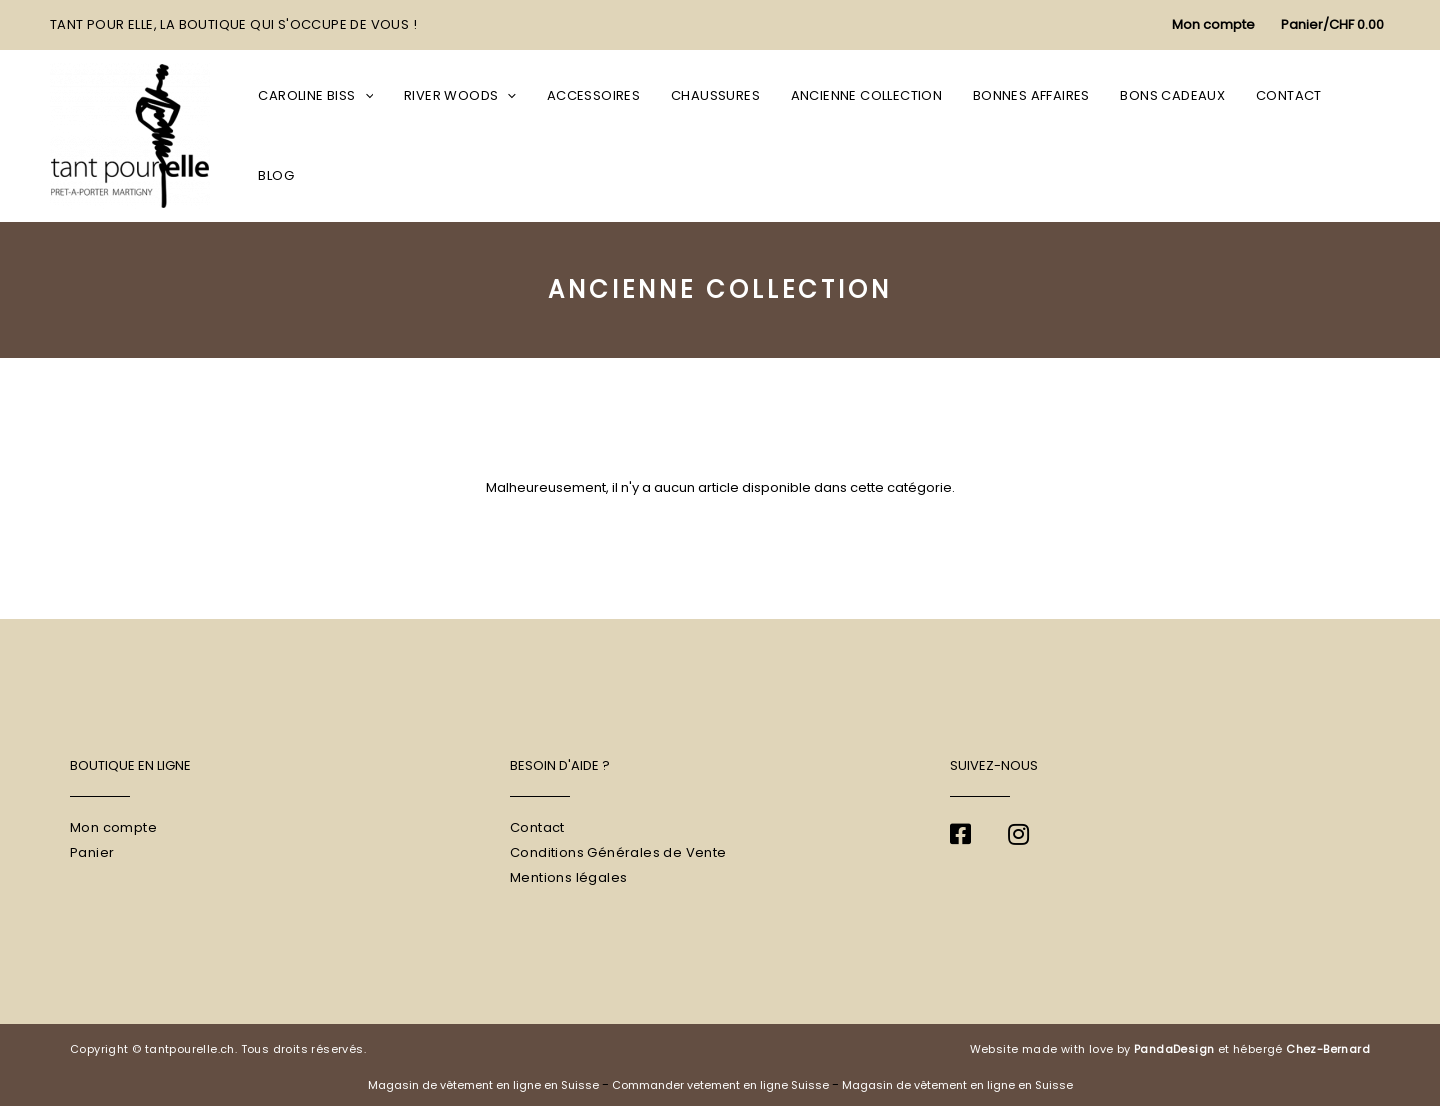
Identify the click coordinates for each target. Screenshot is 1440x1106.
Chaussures (727, 135)
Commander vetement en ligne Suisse (720, 1085)
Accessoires (610, 135)
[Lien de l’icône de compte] (1213, 25)
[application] (391, 136)
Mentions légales (568, 877)
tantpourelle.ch (190, 1049)
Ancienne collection (874, 135)
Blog (1359, 135)
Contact (1283, 135)
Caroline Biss (342, 136)
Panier (92, 852)
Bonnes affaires (1034, 135)
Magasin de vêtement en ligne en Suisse (483, 1085)
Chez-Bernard (1328, 1049)
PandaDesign (1174, 1049)
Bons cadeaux (1171, 135)
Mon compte (113, 827)
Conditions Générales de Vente (618, 852)
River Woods (482, 136)
